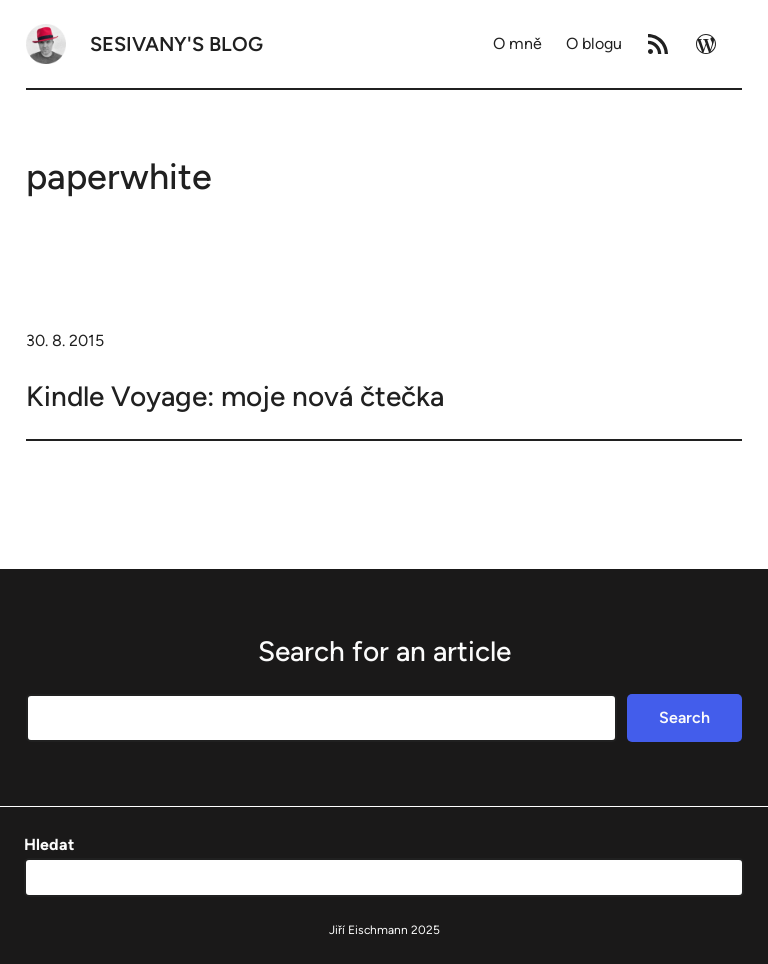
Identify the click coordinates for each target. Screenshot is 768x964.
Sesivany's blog (176, 44)
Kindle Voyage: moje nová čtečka (235, 396)
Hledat (49, 844)
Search (684, 717)
